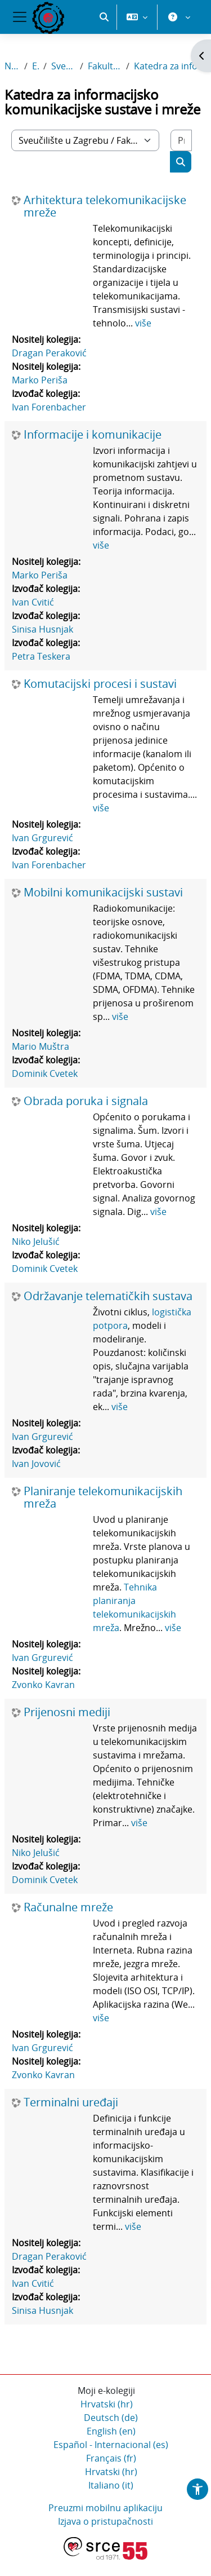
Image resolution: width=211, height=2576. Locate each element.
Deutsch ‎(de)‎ (111, 2417)
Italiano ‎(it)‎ (110, 2485)
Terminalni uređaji (71, 2102)
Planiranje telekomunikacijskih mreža (103, 1497)
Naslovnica (12, 66)
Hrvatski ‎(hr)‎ (106, 2404)
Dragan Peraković (49, 353)
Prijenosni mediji (67, 1712)
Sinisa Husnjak (42, 629)
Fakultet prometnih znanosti (105, 66)
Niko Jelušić (36, 1241)
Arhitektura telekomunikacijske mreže (105, 206)
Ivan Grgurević (42, 838)
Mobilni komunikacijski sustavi (103, 892)
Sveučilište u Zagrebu (63, 66)
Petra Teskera (41, 656)
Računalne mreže (68, 1907)
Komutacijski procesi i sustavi (100, 684)
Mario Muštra (40, 1046)
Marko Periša (40, 380)
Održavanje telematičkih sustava (108, 1296)
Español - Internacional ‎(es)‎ (110, 2444)
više (143, 323)
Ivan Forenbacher (49, 407)
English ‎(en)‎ (111, 2431)
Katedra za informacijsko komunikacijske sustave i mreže (170, 66)
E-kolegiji (35, 66)
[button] (104, 17)
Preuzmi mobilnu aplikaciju (105, 2508)
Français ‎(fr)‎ (111, 2458)
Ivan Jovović (36, 1463)
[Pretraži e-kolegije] (181, 140)
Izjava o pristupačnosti (105, 2521)
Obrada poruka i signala (86, 1101)
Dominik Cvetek (45, 1073)
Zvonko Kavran (43, 1684)
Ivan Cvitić (33, 602)
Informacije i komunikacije (92, 434)
